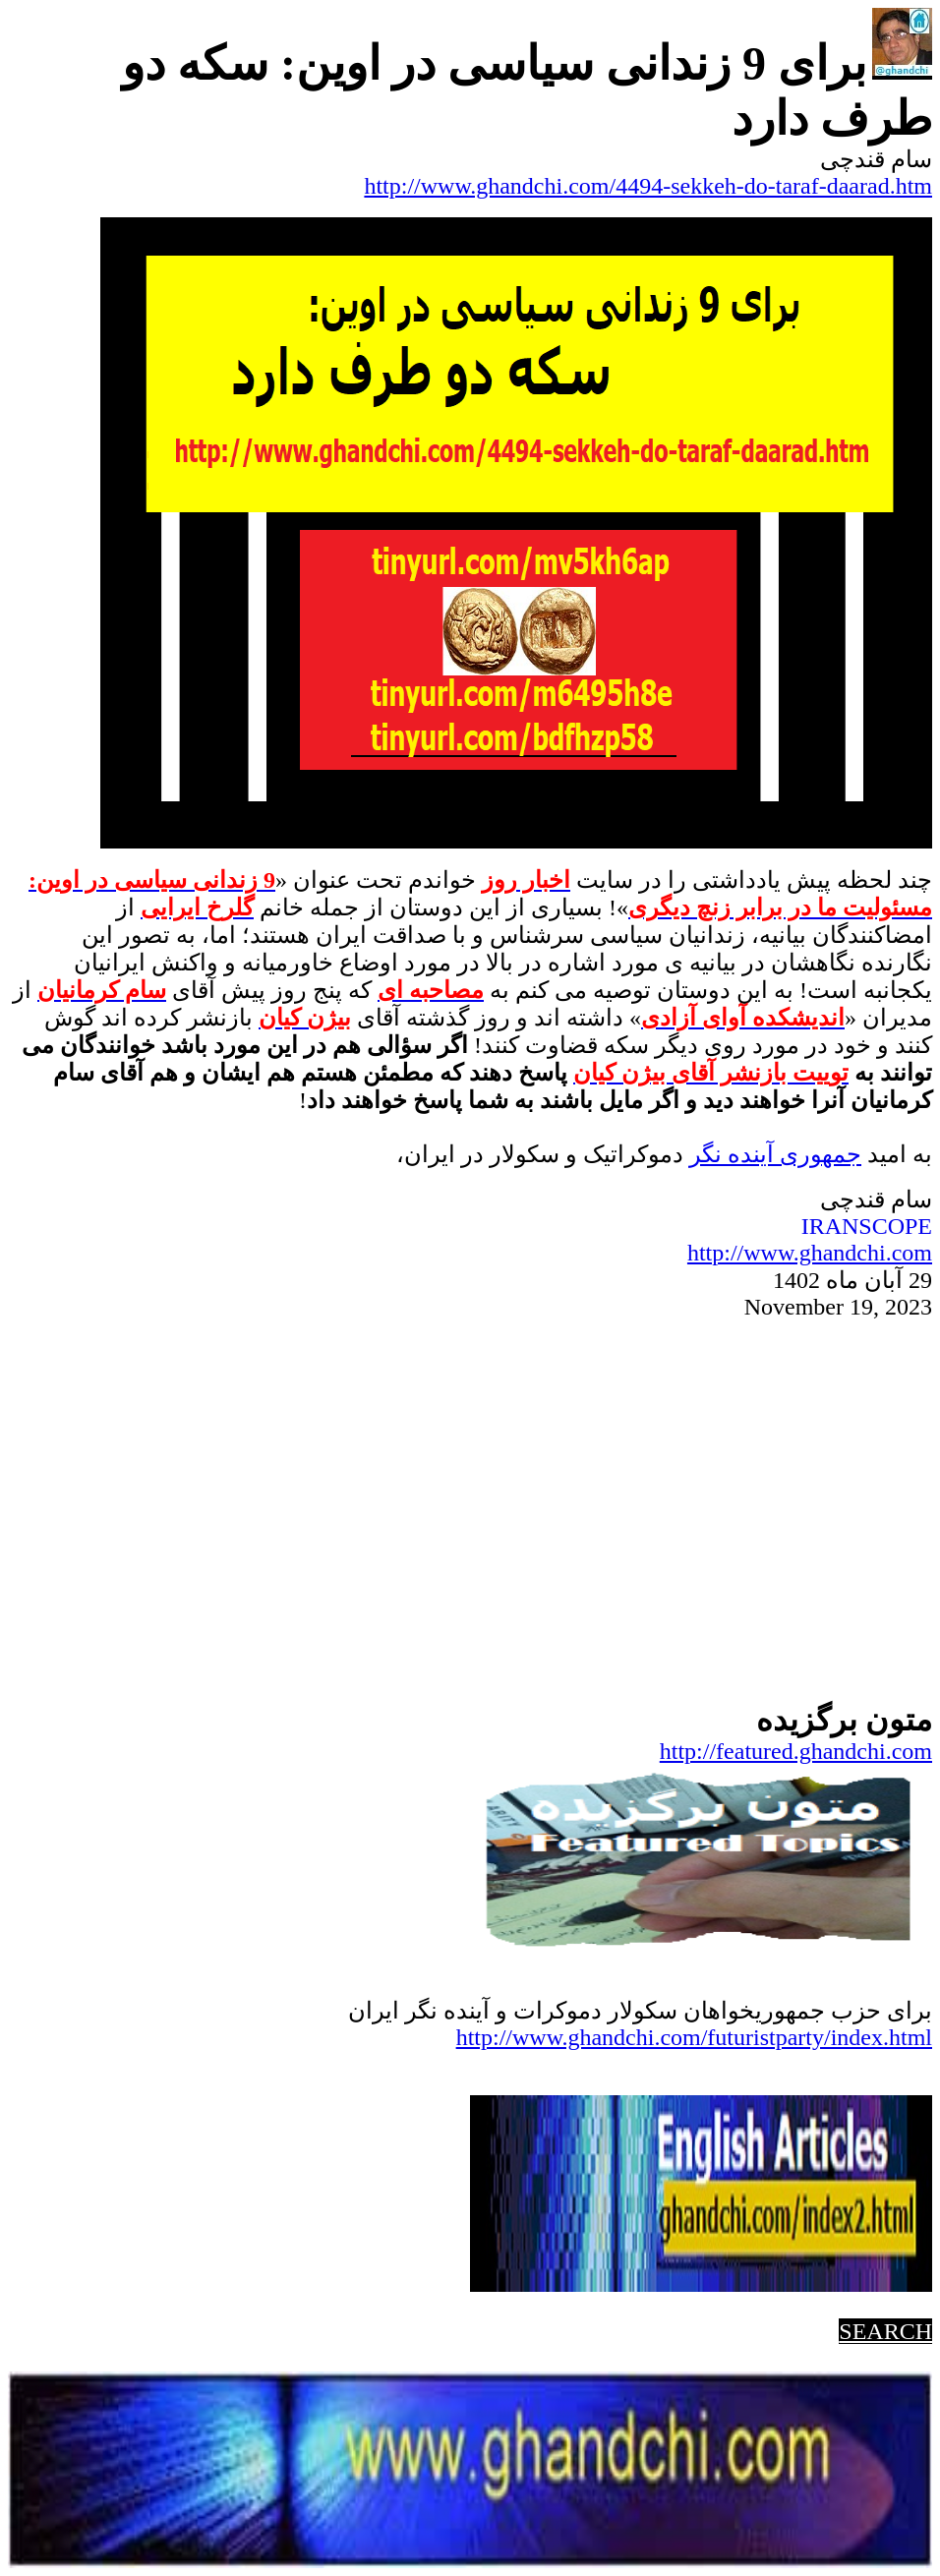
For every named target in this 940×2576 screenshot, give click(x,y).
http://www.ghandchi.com (809, 1252)
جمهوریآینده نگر (775, 1154)
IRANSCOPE (866, 1226)
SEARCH (885, 2331)
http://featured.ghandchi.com (796, 1751)
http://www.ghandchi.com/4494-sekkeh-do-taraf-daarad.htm (648, 186)
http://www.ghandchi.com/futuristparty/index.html (694, 2037)
